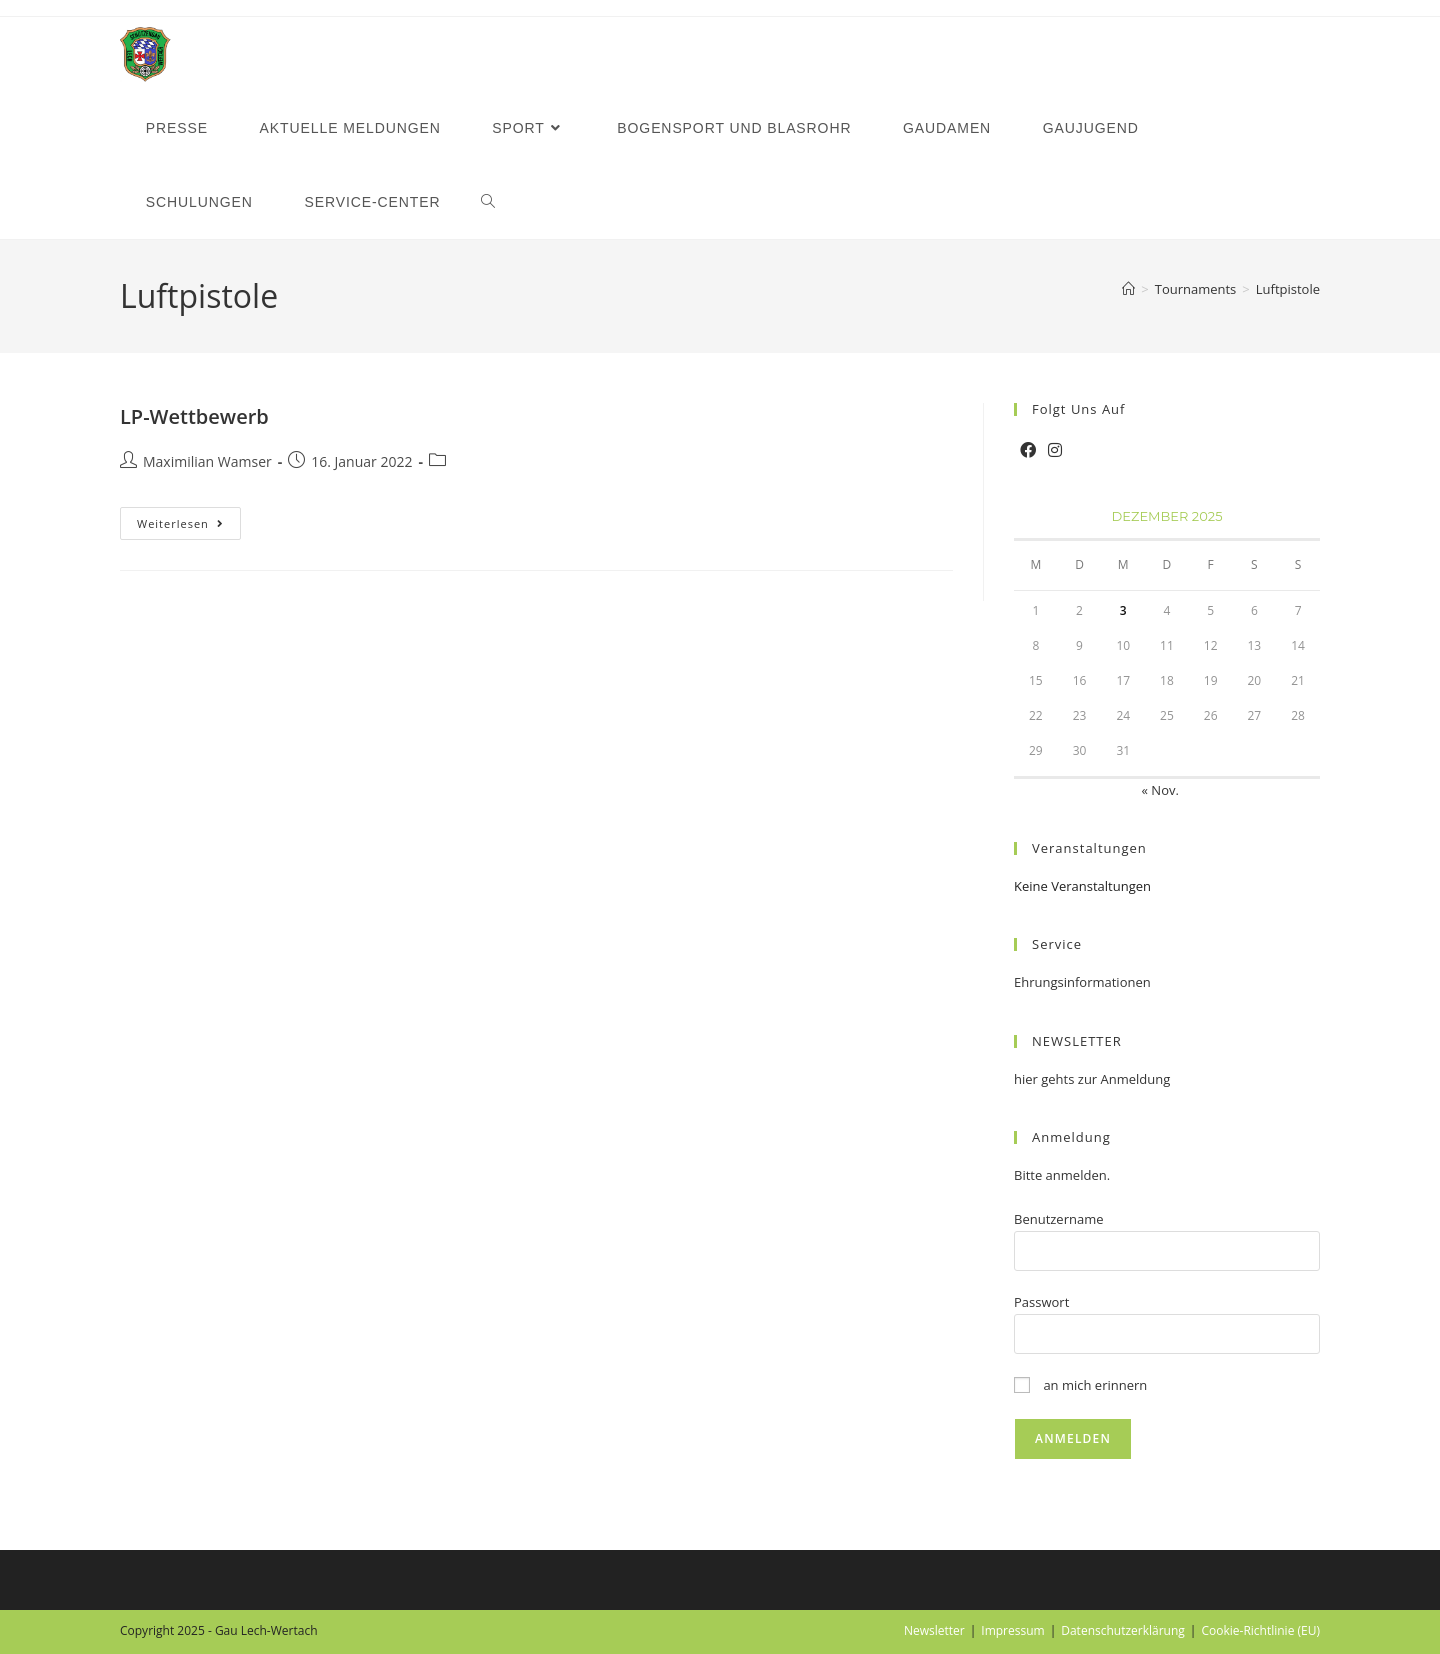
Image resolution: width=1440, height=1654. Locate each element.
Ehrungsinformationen (1082, 982)
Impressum (1012, 1630)
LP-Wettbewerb (194, 416)
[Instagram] (1055, 450)
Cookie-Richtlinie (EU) (1260, 1630)
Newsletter (934, 1630)
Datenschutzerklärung (1123, 1630)
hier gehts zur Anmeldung (1092, 1079)
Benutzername (1059, 1219)
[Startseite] (1128, 289)
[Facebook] (1028, 450)
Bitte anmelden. (1062, 1175)
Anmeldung (1071, 1137)
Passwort (1041, 1302)
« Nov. (1160, 790)
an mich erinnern (1080, 1385)
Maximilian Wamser (207, 461)
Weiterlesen (189, 527)
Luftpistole (1288, 289)
